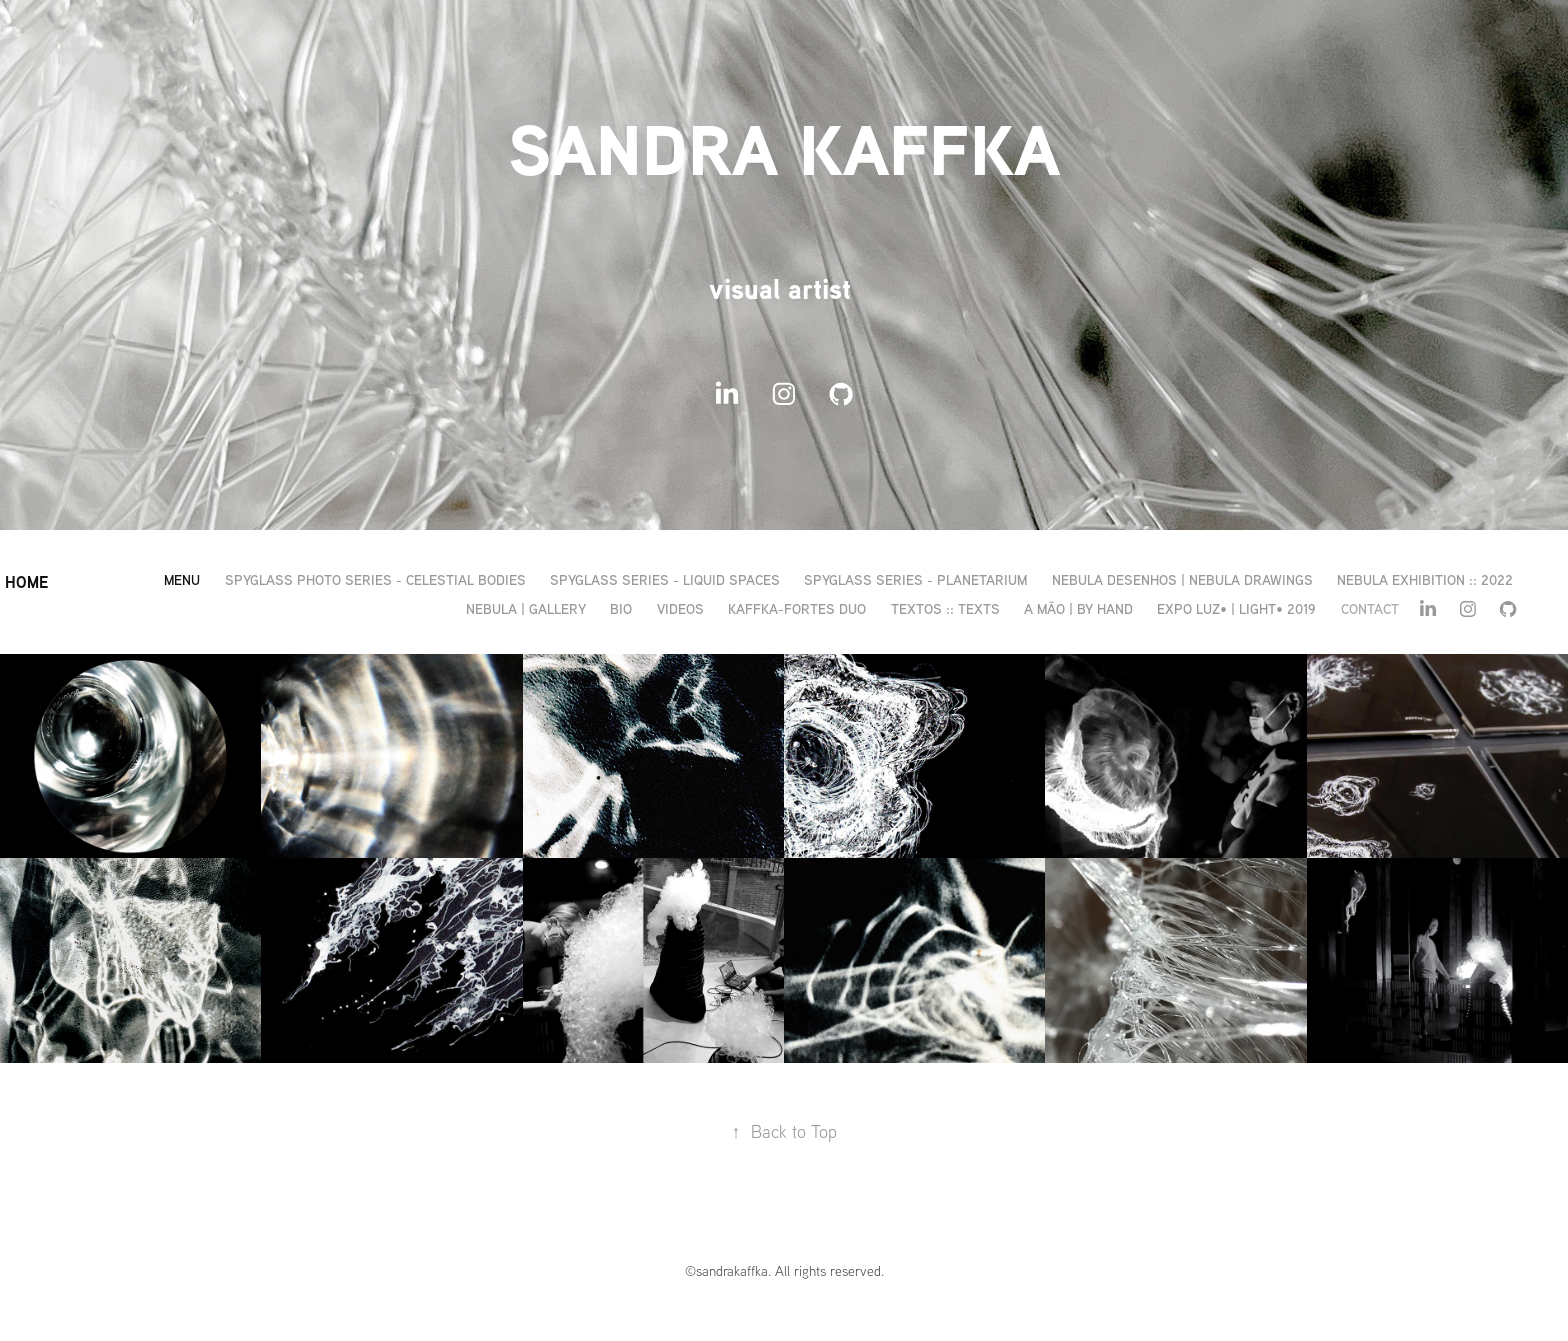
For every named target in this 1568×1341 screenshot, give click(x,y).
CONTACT (1370, 608)
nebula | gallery (526, 608)
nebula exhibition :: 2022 (1425, 579)
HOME (26, 582)
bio (621, 608)
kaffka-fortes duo (797, 608)
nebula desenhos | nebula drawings (1182, 579)
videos (680, 608)
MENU (182, 579)
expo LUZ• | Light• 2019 (1236, 608)
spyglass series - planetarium (915, 579)
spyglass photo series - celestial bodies (375, 579)
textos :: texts (945, 608)
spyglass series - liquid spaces (665, 579)
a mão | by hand (1078, 608)
